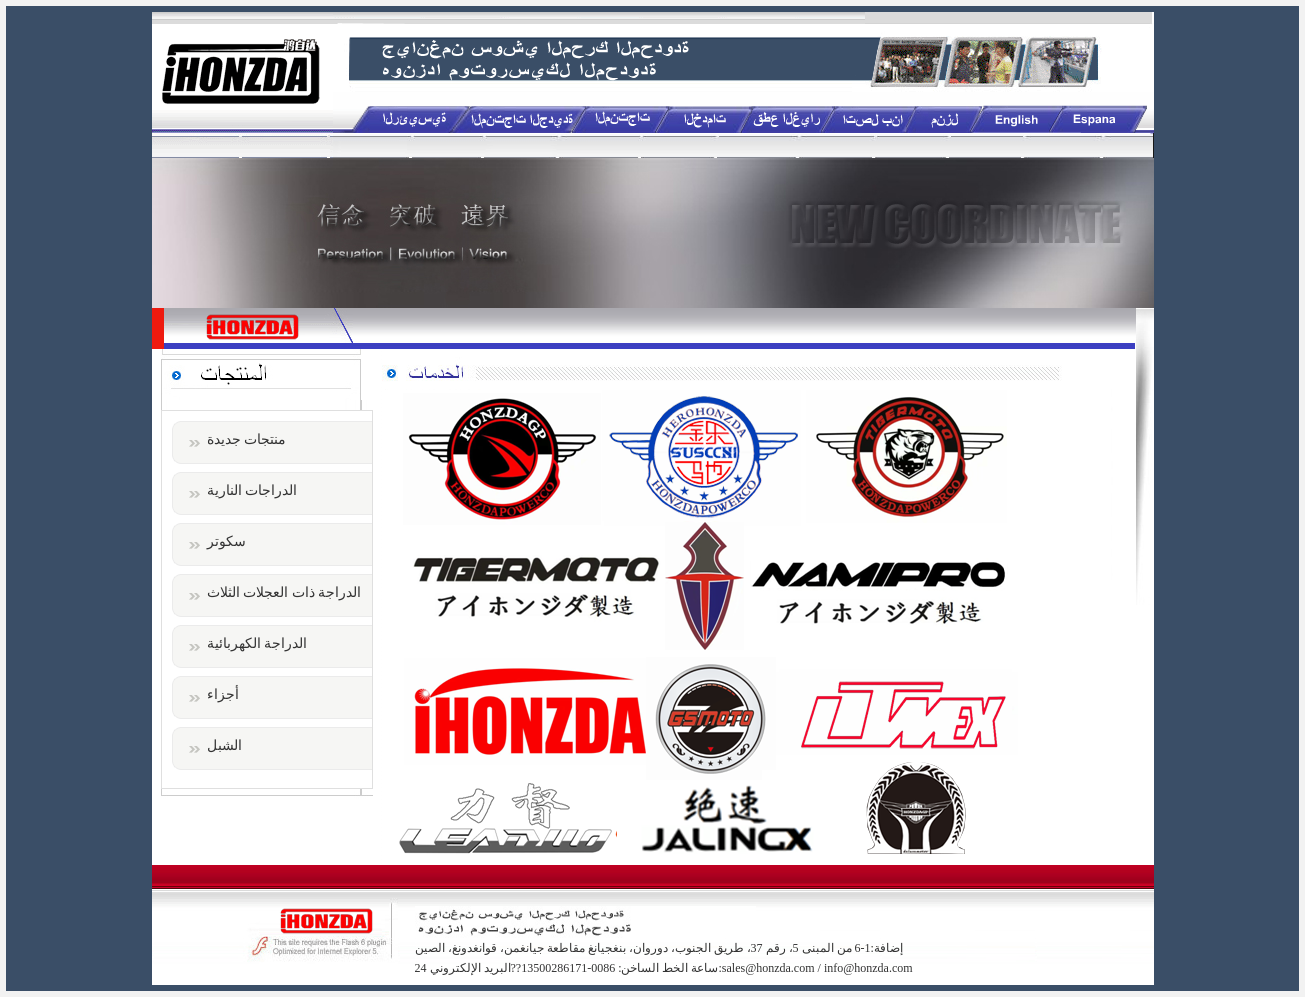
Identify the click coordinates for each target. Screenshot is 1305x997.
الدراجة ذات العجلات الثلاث (284, 592)
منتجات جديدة (247, 439)
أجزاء (223, 694)
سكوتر (226, 541)
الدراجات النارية (252, 490)
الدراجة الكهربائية (257, 643)
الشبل (224, 745)
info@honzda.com (868, 968)
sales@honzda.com (768, 968)
